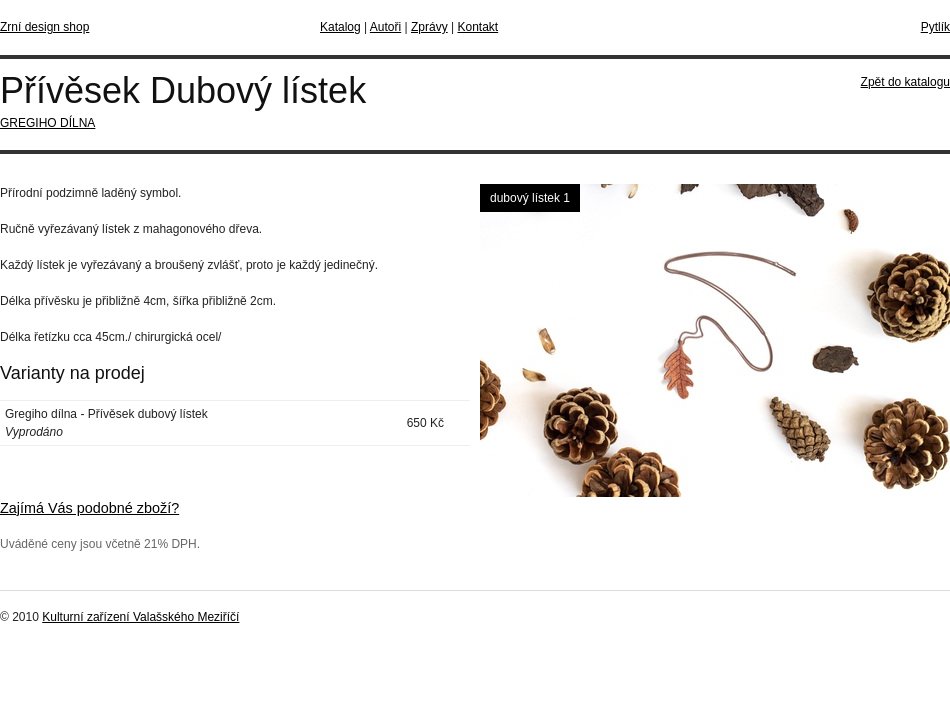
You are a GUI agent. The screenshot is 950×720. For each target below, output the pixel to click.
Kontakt (477, 27)
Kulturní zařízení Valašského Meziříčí (140, 617)
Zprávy (429, 27)
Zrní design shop (44, 27)
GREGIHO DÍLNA (47, 123)
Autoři (385, 27)
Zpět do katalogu (905, 82)
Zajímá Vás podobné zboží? (89, 508)
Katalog (340, 27)
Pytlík (935, 27)
